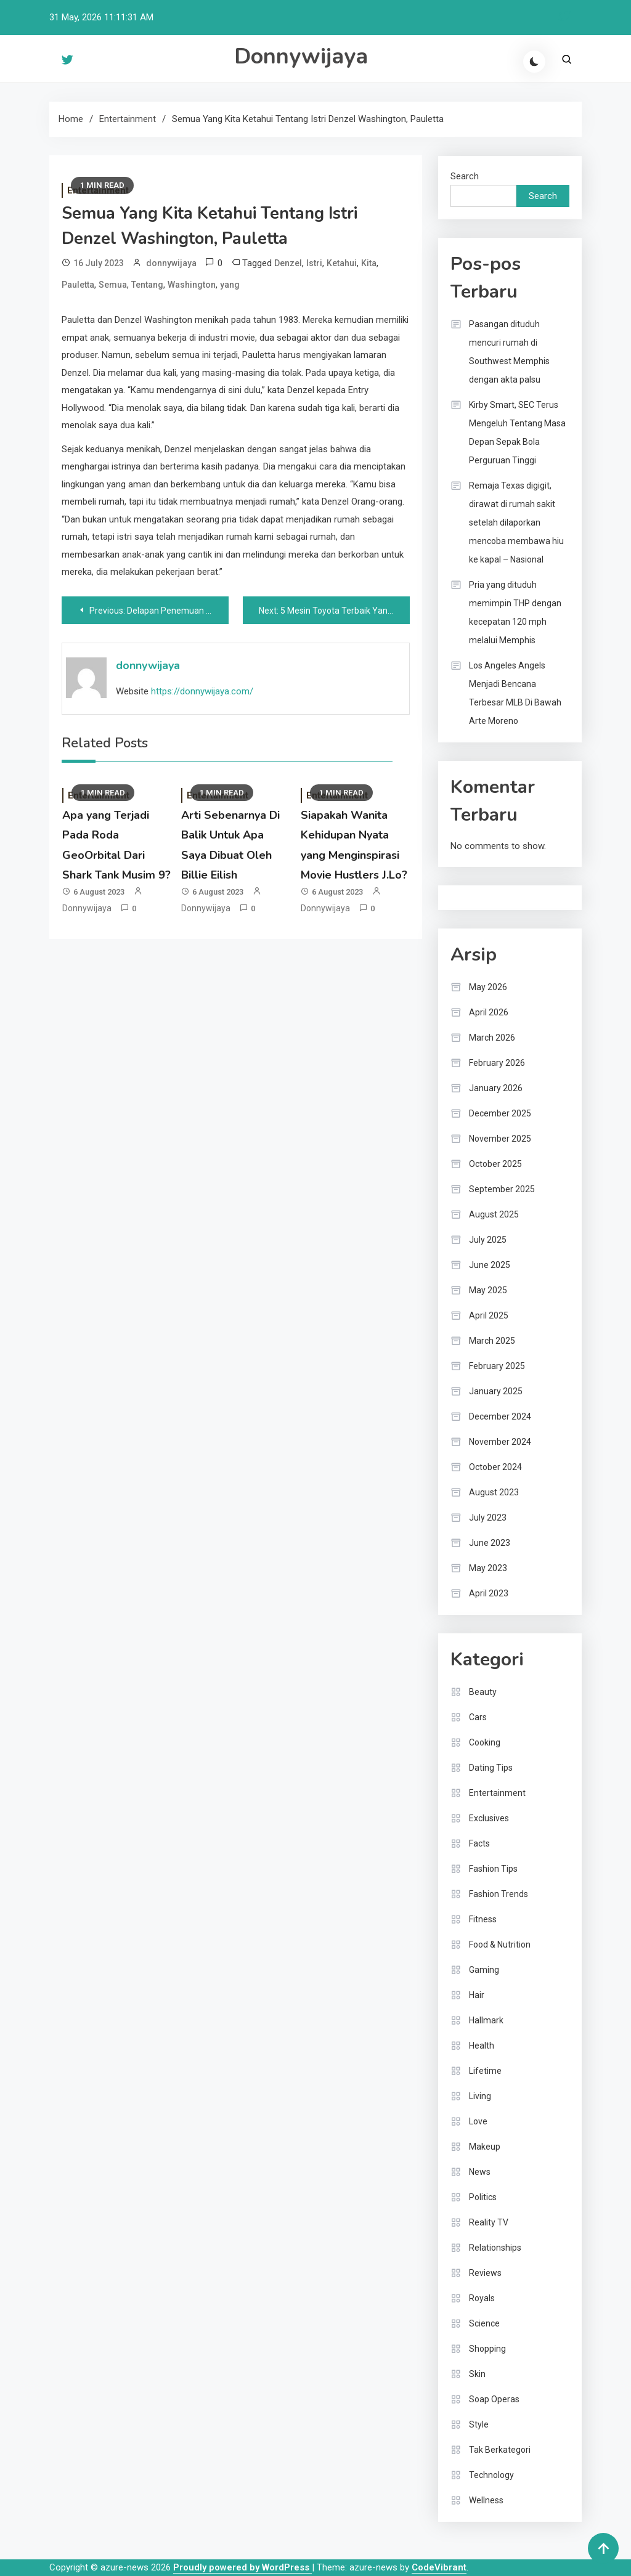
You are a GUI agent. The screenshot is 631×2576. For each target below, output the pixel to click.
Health (481, 2045)
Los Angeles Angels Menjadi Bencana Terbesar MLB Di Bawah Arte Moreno (515, 693)
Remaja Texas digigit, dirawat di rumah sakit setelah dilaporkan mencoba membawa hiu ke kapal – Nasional (516, 522)
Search (464, 176)
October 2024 (495, 1467)
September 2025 (502, 1189)
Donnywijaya (301, 56)
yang (230, 285)
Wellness (486, 2500)
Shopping (487, 2349)
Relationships (495, 2248)
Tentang (147, 285)
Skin (477, 2374)
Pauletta (78, 285)
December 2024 (500, 1416)
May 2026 (488, 987)
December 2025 (500, 1113)
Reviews (485, 2273)
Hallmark (486, 2020)
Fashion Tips (493, 1869)
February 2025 (497, 1366)
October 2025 (495, 1164)
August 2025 (494, 1214)
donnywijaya (171, 263)
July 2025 (488, 1240)
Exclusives (489, 1818)
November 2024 (500, 1442)
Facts (479, 1843)
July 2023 (488, 1517)
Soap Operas (494, 2399)
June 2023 (489, 1543)
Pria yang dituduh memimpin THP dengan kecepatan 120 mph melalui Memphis (515, 612)
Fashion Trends (498, 1894)
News (480, 2172)
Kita (369, 263)
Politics (483, 2197)
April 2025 (488, 1315)
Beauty (483, 1692)
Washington (192, 285)
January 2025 (496, 1391)
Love (478, 2121)
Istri (314, 263)
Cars (478, 1717)
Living (480, 2096)
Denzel (288, 263)
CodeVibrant (439, 2567)
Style (479, 2424)
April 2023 (488, 1593)
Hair (476, 1995)
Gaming (484, 1970)
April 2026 (488, 1012)
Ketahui (342, 263)
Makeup (484, 2146)
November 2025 (500, 1139)
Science (484, 2323)
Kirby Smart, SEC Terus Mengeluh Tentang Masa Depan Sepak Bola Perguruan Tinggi (517, 432)
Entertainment (497, 1793)
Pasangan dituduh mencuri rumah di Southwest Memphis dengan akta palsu (509, 351)
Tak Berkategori (500, 2450)
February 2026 (497, 1063)
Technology (491, 2475)
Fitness (483, 1919)
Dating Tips (491, 1768)
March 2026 (492, 1037)
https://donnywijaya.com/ (202, 691)
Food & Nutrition (500, 1944)
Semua (113, 285)
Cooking (484, 1742)
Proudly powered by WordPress (242, 2567)
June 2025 (489, 1265)
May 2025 (488, 1290)
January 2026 (496, 1088)
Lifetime (485, 2071)
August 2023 (494, 1492)
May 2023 (488, 1568)
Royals (482, 2298)
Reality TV (488, 2222)
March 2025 (492, 1341)
